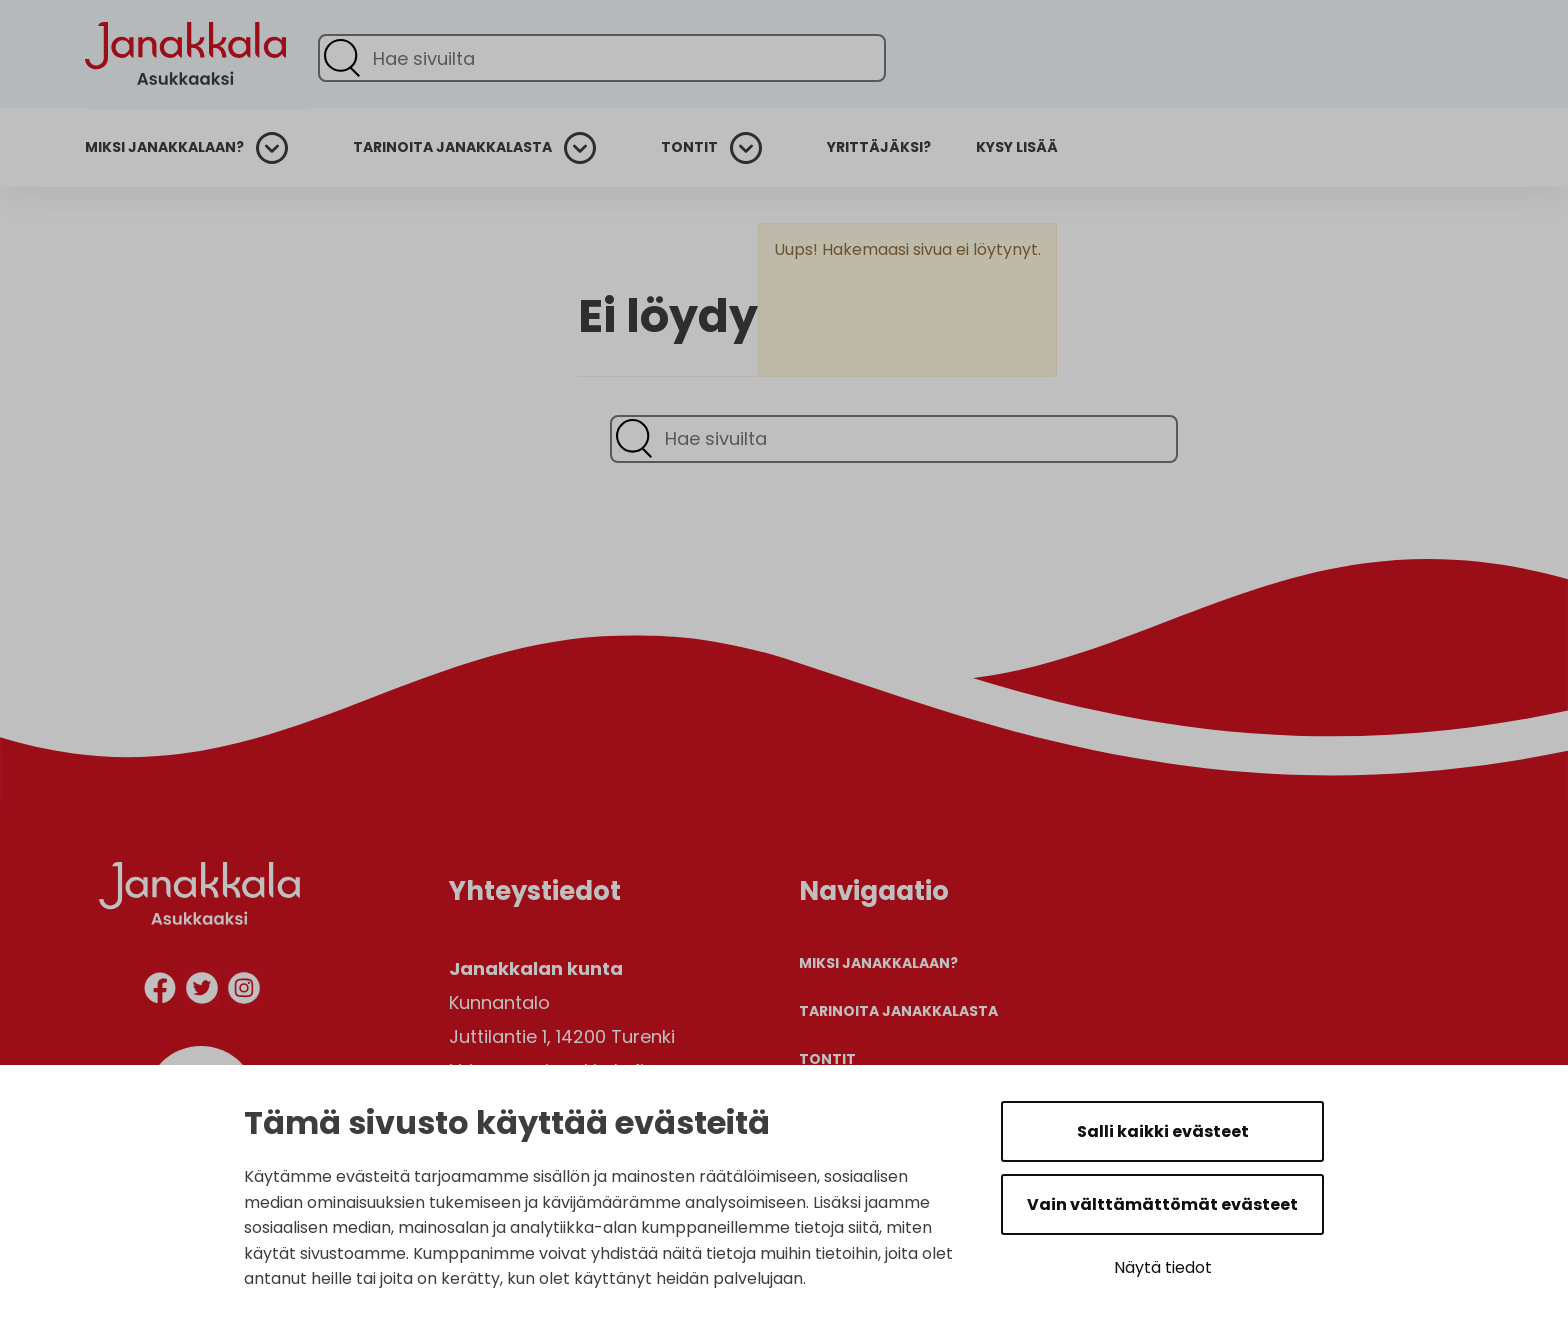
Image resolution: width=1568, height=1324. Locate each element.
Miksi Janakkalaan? (164, 147)
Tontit (689, 147)
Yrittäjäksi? (879, 147)
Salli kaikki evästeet (1163, 1131)
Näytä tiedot (1163, 1267)
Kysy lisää (1017, 147)
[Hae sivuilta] (602, 58)
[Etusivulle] (185, 121)
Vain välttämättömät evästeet (1162, 1204)
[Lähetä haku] (342, 58)
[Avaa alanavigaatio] (280, 148)
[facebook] (160, 991)
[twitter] (202, 991)
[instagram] (244, 991)
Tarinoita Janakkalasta (452, 147)
